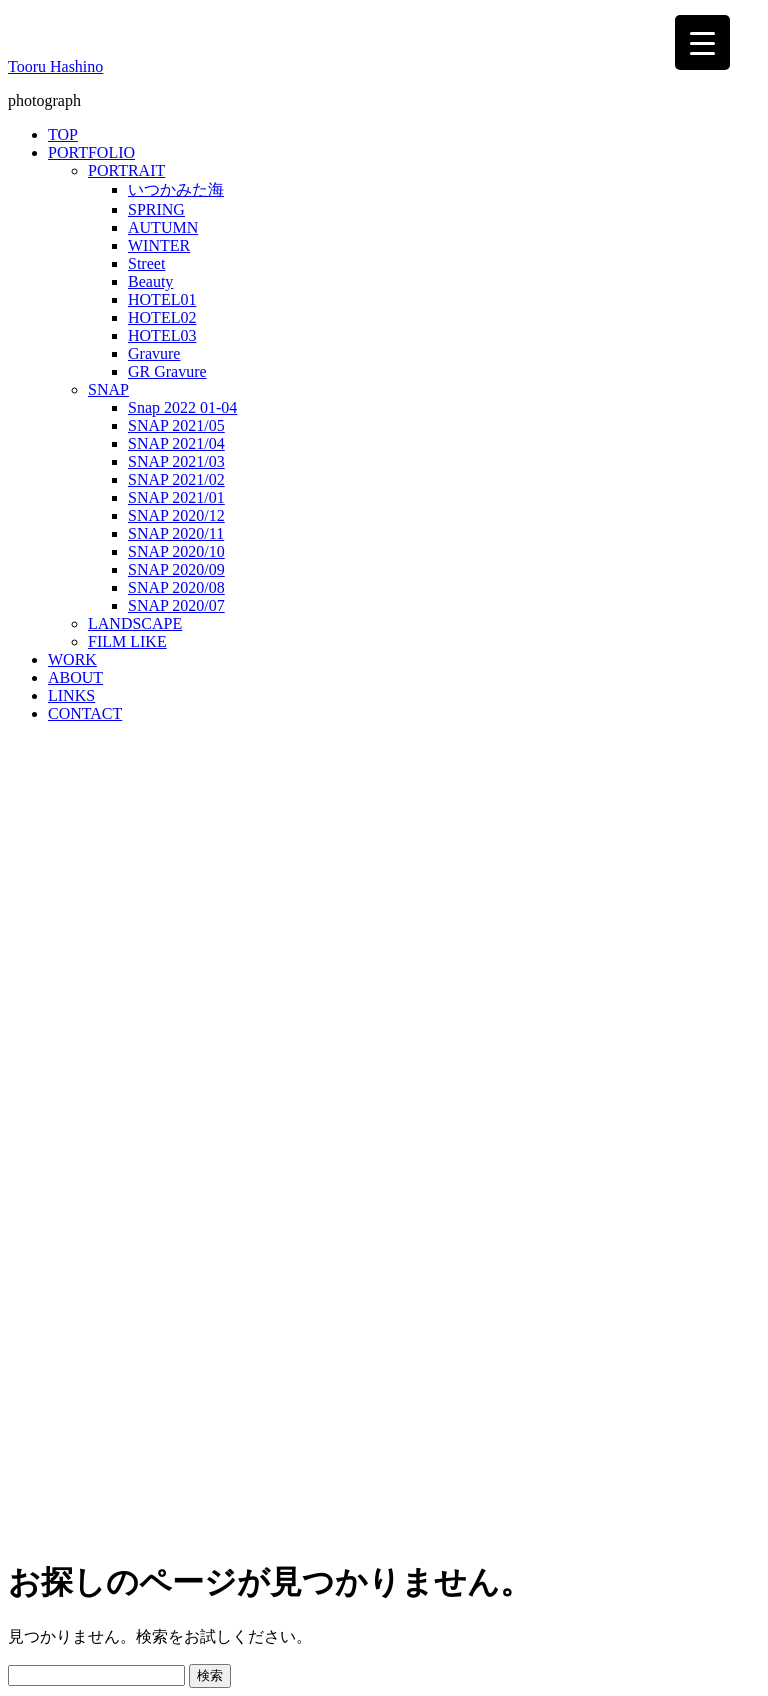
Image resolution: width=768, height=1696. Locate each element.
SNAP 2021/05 (176, 425)
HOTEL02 (162, 317)
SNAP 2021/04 (176, 443)
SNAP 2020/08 (176, 587)
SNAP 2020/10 (176, 551)
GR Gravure (167, 371)
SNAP (108, 389)
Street (146, 263)
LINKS (71, 695)
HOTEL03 (162, 335)
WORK (72, 659)
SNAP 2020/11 (176, 533)
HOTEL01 (162, 299)
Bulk (293, 1577)
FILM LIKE (127, 641)
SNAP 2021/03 (176, 461)
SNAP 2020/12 (176, 515)
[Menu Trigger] (702, 42)
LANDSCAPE (135, 623)
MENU (37, 1616)
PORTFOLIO (91, 152)
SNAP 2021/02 (176, 479)
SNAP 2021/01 (176, 497)
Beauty (150, 281)
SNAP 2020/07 (176, 605)
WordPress (175, 1577)
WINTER (159, 245)
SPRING (156, 209)
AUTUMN (163, 227)
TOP (63, 134)
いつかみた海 (176, 189)
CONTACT (85, 713)
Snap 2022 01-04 (182, 407)
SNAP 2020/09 (176, 569)
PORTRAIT (126, 170)
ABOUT (75, 677)
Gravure (154, 353)
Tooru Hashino (55, 66)
